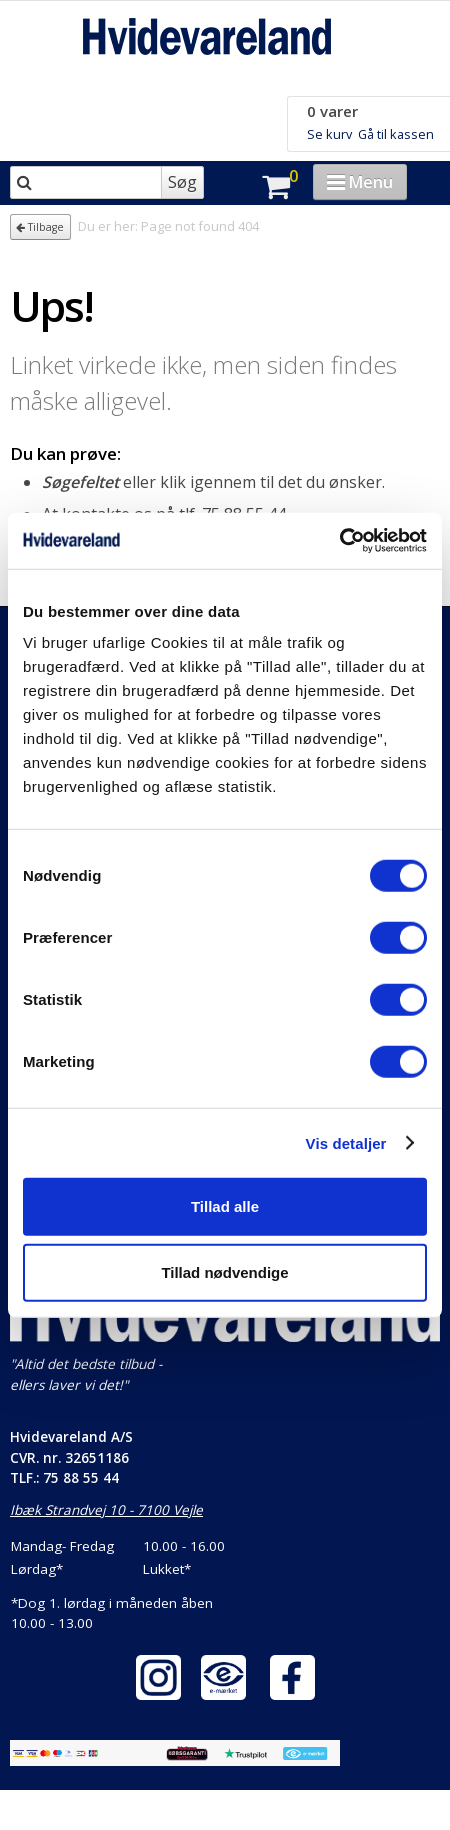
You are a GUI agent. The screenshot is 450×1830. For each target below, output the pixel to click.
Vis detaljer (346, 1142)
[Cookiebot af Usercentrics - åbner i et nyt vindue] (339, 541)
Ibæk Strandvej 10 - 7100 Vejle (106, 1510)
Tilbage (40, 227)
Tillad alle (225, 1206)
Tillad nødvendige (224, 1271)
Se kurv (329, 134)
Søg (182, 182)
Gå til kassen (396, 134)
